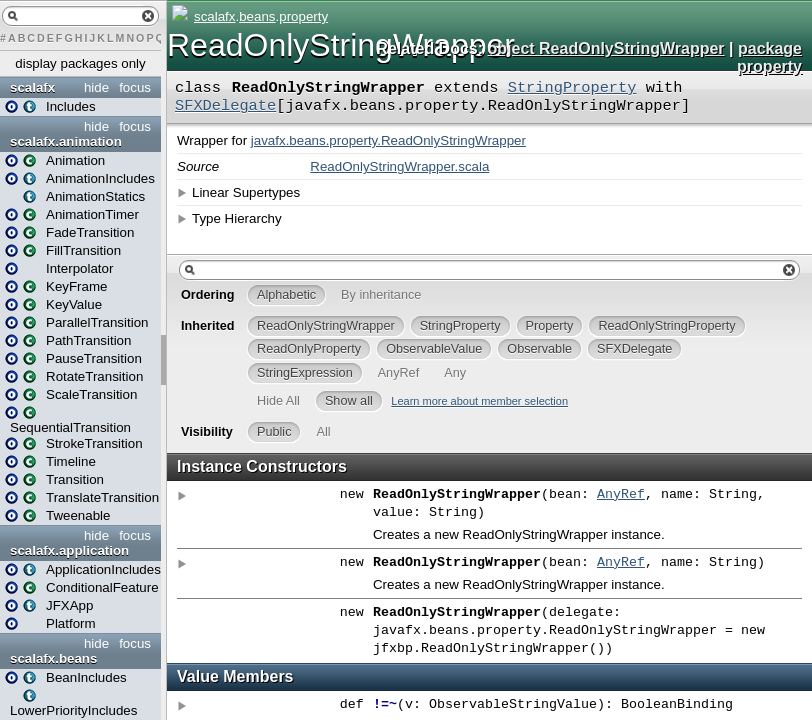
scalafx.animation (66, 141)
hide (96, 87)
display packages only (80, 63)
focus (135, 87)
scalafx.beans (53, 658)
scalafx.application (69, 550)
